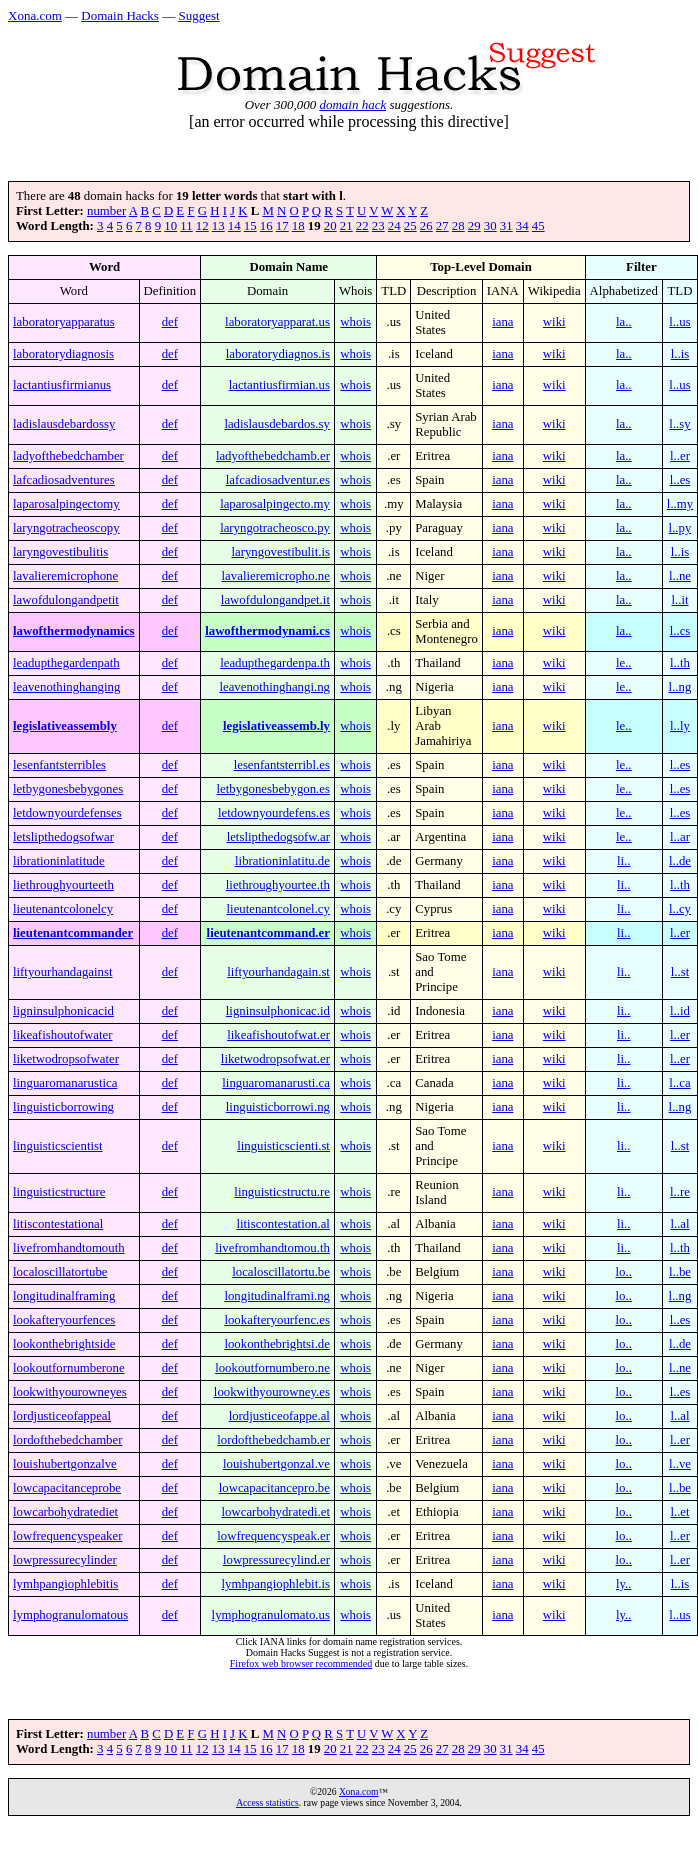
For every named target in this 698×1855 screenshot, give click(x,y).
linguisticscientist (58, 1146)
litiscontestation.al (282, 1224)
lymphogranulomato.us (271, 1615)
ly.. (624, 1584)
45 (538, 226)
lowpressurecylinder (65, 1560)
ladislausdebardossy (64, 424)
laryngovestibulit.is (280, 552)
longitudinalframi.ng (277, 1296)
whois (355, 322)
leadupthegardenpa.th (275, 663)
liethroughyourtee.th (278, 885)
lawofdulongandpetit (66, 600)
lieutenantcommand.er (268, 933)
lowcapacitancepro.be (274, 1488)
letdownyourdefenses (67, 813)
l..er (680, 456)
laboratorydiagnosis (63, 354)
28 (458, 226)
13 (218, 226)
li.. (624, 861)
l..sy (679, 424)
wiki (554, 322)
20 (330, 226)
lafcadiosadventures (64, 480)
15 (250, 226)
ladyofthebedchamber (68, 456)
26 (426, 226)
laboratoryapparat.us (277, 322)
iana (502, 322)
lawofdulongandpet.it (275, 600)
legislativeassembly (65, 726)
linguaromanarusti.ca (276, 1083)
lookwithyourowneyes (70, 1392)
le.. (624, 663)
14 (234, 226)
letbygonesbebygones (68, 789)
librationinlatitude (59, 861)
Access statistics (267, 1802)
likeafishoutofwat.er (278, 1035)
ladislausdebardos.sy (277, 424)
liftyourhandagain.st (278, 972)
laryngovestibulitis (60, 552)
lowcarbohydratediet (65, 1512)
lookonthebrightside (64, 1344)
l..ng (680, 687)
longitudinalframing (64, 1296)
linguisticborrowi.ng (278, 1107)
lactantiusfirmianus (62, 385)
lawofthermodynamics (74, 631)
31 (506, 226)
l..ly (680, 726)
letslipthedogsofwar (63, 837)
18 (298, 226)
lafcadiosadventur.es (278, 480)
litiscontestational (58, 1224)
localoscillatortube (60, 1272)
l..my (680, 504)
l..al (679, 1224)
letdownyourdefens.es (274, 813)
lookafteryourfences (64, 1320)
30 (490, 226)
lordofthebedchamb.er (273, 1440)
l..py (680, 528)
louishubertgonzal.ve (276, 1464)
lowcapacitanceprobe (67, 1488)
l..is (680, 354)
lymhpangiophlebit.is (276, 1584)
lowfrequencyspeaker (67, 1536)
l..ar (680, 837)
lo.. (624, 1272)
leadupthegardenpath (66, 663)
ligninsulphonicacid (63, 1011)
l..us (679, 322)
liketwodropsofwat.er (275, 1059)
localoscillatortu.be (281, 1272)
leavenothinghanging (66, 687)
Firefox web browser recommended (301, 1663)
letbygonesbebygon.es (273, 789)
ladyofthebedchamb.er (273, 456)
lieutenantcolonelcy (63, 909)
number (106, 211)
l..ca (679, 1083)
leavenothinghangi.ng (274, 687)
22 (362, 226)
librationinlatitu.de (282, 861)
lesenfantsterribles (59, 765)
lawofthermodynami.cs (267, 631)
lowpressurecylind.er (276, 1560)
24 (394, 226)
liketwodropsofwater (66, 1059)
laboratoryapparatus (64, 322)
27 (442, 226)
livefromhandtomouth (69, 1248)
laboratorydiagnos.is (278, 354)
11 (186, 226)
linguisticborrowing (63, 1107)
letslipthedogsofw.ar (278, 837)
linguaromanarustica (65, 1083)
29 (474, 226)
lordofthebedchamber (67, 1440)
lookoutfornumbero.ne (272, 1368)
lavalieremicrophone (65, 576)
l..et (679, 1512)
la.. (624, 322)
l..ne (680, 576)
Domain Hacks (120, 15)
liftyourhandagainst (63, 972)
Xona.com (35, 15)
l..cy (680, 909)
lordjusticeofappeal (62, 1416)
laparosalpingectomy (66, 504)
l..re (680, 1192)
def (170, 322)
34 (522, 226)
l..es (680, 480)
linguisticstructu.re (282, 1192)
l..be (680, 1272)
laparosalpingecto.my (275, 504)
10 (170, 226)
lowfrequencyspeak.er (273, 1536)
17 (282, 226)
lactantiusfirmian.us (279, 385)
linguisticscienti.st (283, 1146)
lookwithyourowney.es (272, 1392)
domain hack (352, 104)
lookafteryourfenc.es (277, 1320)
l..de (680, 861)
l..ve (680, 1464)
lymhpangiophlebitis (65, 1584)
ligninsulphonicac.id (278, 1011)
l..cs (680, 631)
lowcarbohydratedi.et (276, 1512)
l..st (680, 972)
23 (378, 226)
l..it (679, 600)
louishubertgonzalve (65, 1464)
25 (410, 226)
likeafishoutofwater (63, 1035)
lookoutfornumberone (69, 1368)
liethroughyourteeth (63, 885)
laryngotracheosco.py (275, 528)
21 (346, 226)
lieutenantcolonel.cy (278, 909)
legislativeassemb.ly (276, 726)
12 (202, 226)
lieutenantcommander (73, 933)
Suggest (198, 15)
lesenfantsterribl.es (282, 765)
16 (266, 226)
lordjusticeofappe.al (279, 1416)
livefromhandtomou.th (272, 1248)
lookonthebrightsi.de (277, 1344)
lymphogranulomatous (70, 1615)
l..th (680, 663)
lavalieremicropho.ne (276, 576)
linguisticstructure (59, 1192)
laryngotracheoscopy (66, 528)
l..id (680, 1011)
